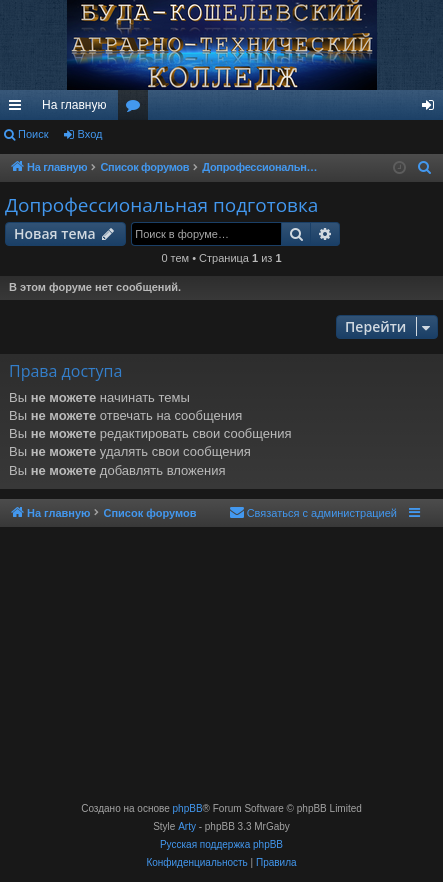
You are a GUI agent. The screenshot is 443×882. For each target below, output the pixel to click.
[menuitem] (425, 168)
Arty (187, 826)
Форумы (137, 109)
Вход (90, 134)
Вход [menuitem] (432, 109)
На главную (74, 105)
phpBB (188, 808)
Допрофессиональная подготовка (161, 205)
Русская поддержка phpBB (221, 844)
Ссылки (19, 109)
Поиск (33, 134)
